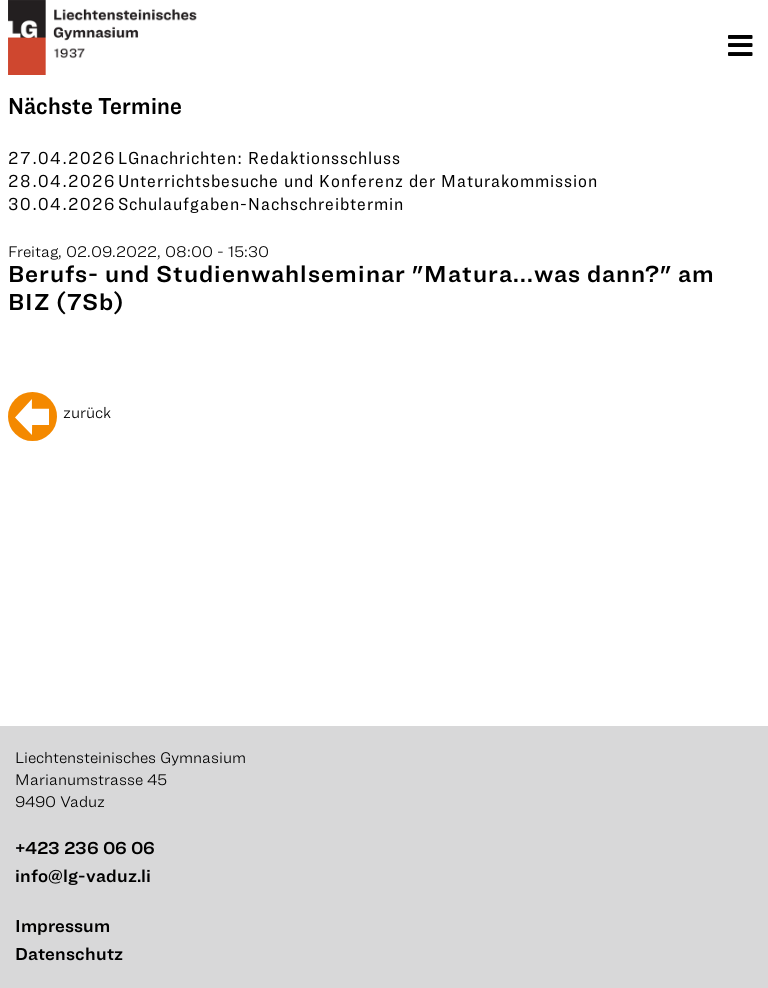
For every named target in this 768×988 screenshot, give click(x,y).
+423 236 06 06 (85, 847)
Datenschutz (69, 953)
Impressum (62, 925)
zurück (87, 412)
